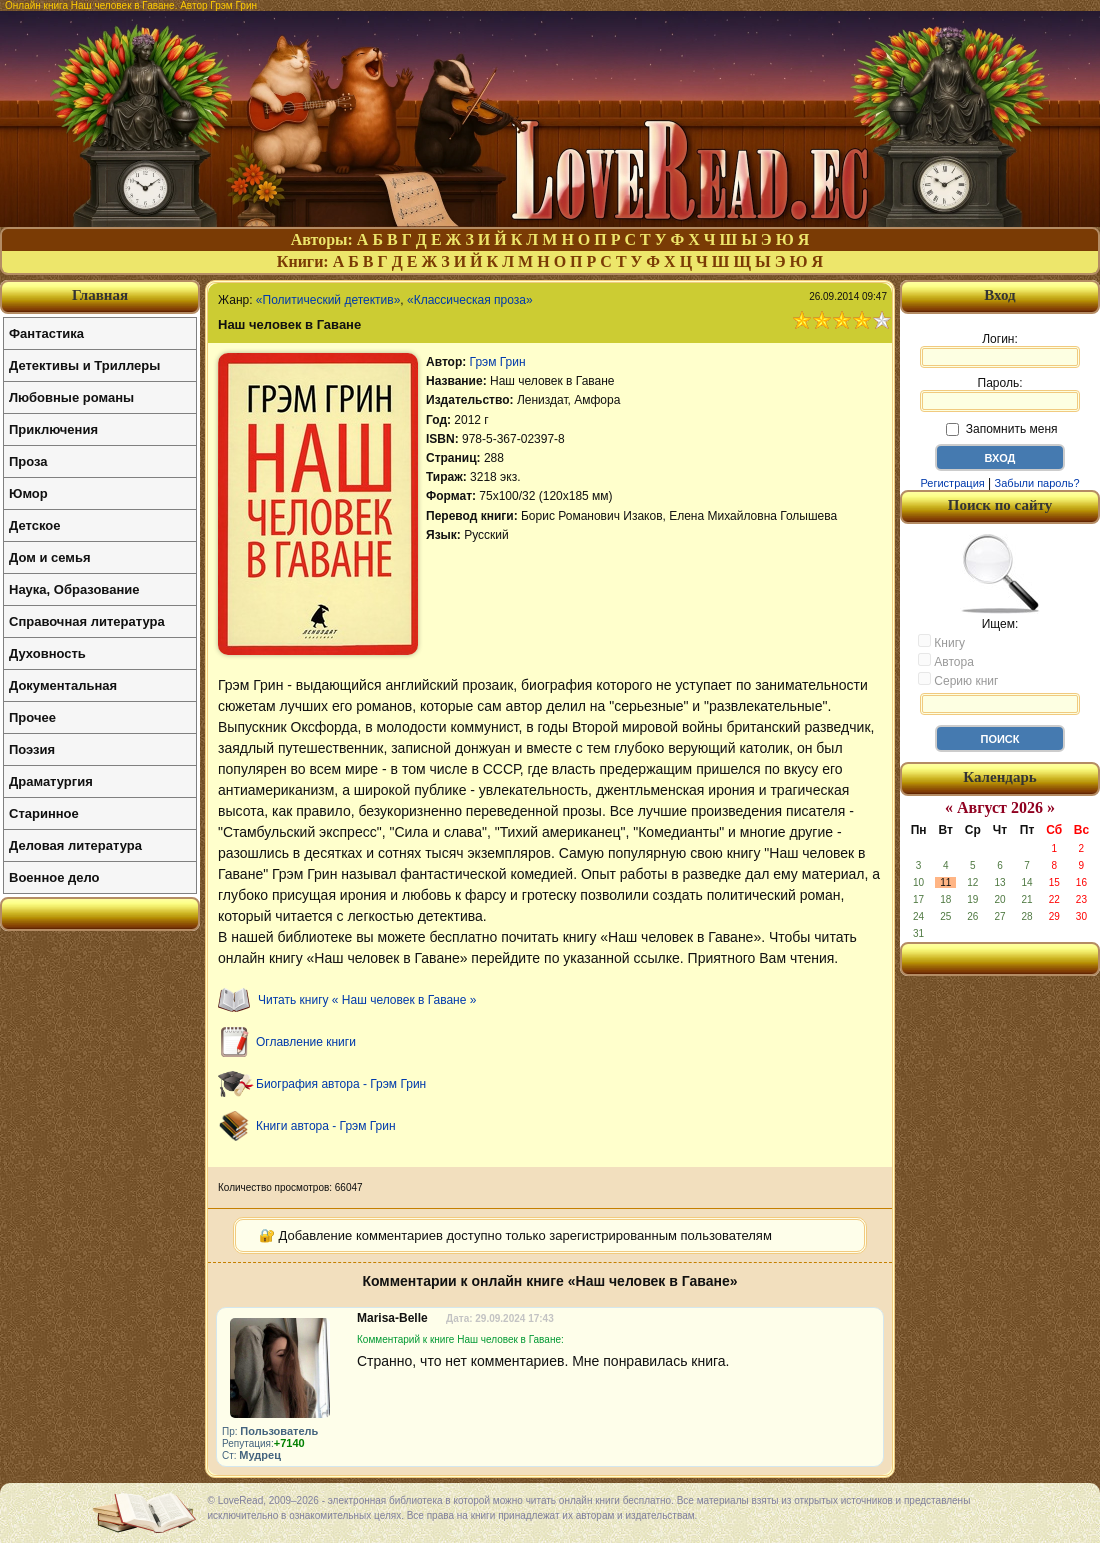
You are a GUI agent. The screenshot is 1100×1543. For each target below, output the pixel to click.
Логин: (1000, 350)
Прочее (32, 717)
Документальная (63, 685)
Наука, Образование (74, 589)
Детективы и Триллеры (84, 365)
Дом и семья (50, 557)
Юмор (28, 493)
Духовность (47, 653)
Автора (946, 661)
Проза (28, 461)
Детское (34, 525)
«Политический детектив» (328, 300)
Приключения (53, 429)
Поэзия (32, 749)
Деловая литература (75, 845)
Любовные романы (71, 397)
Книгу (941, 642)
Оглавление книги (306, 1042)
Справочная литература (87, 621)
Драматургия (51, 781)
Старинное (44, 813)
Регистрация (952, 483)
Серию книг (958, 680)
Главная (100, 295)
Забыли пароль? (1037, 483)
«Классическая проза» (470, 300)
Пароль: (1000, 394)
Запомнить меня (1001, 429)
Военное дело (54, 877)
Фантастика (46, 333)
